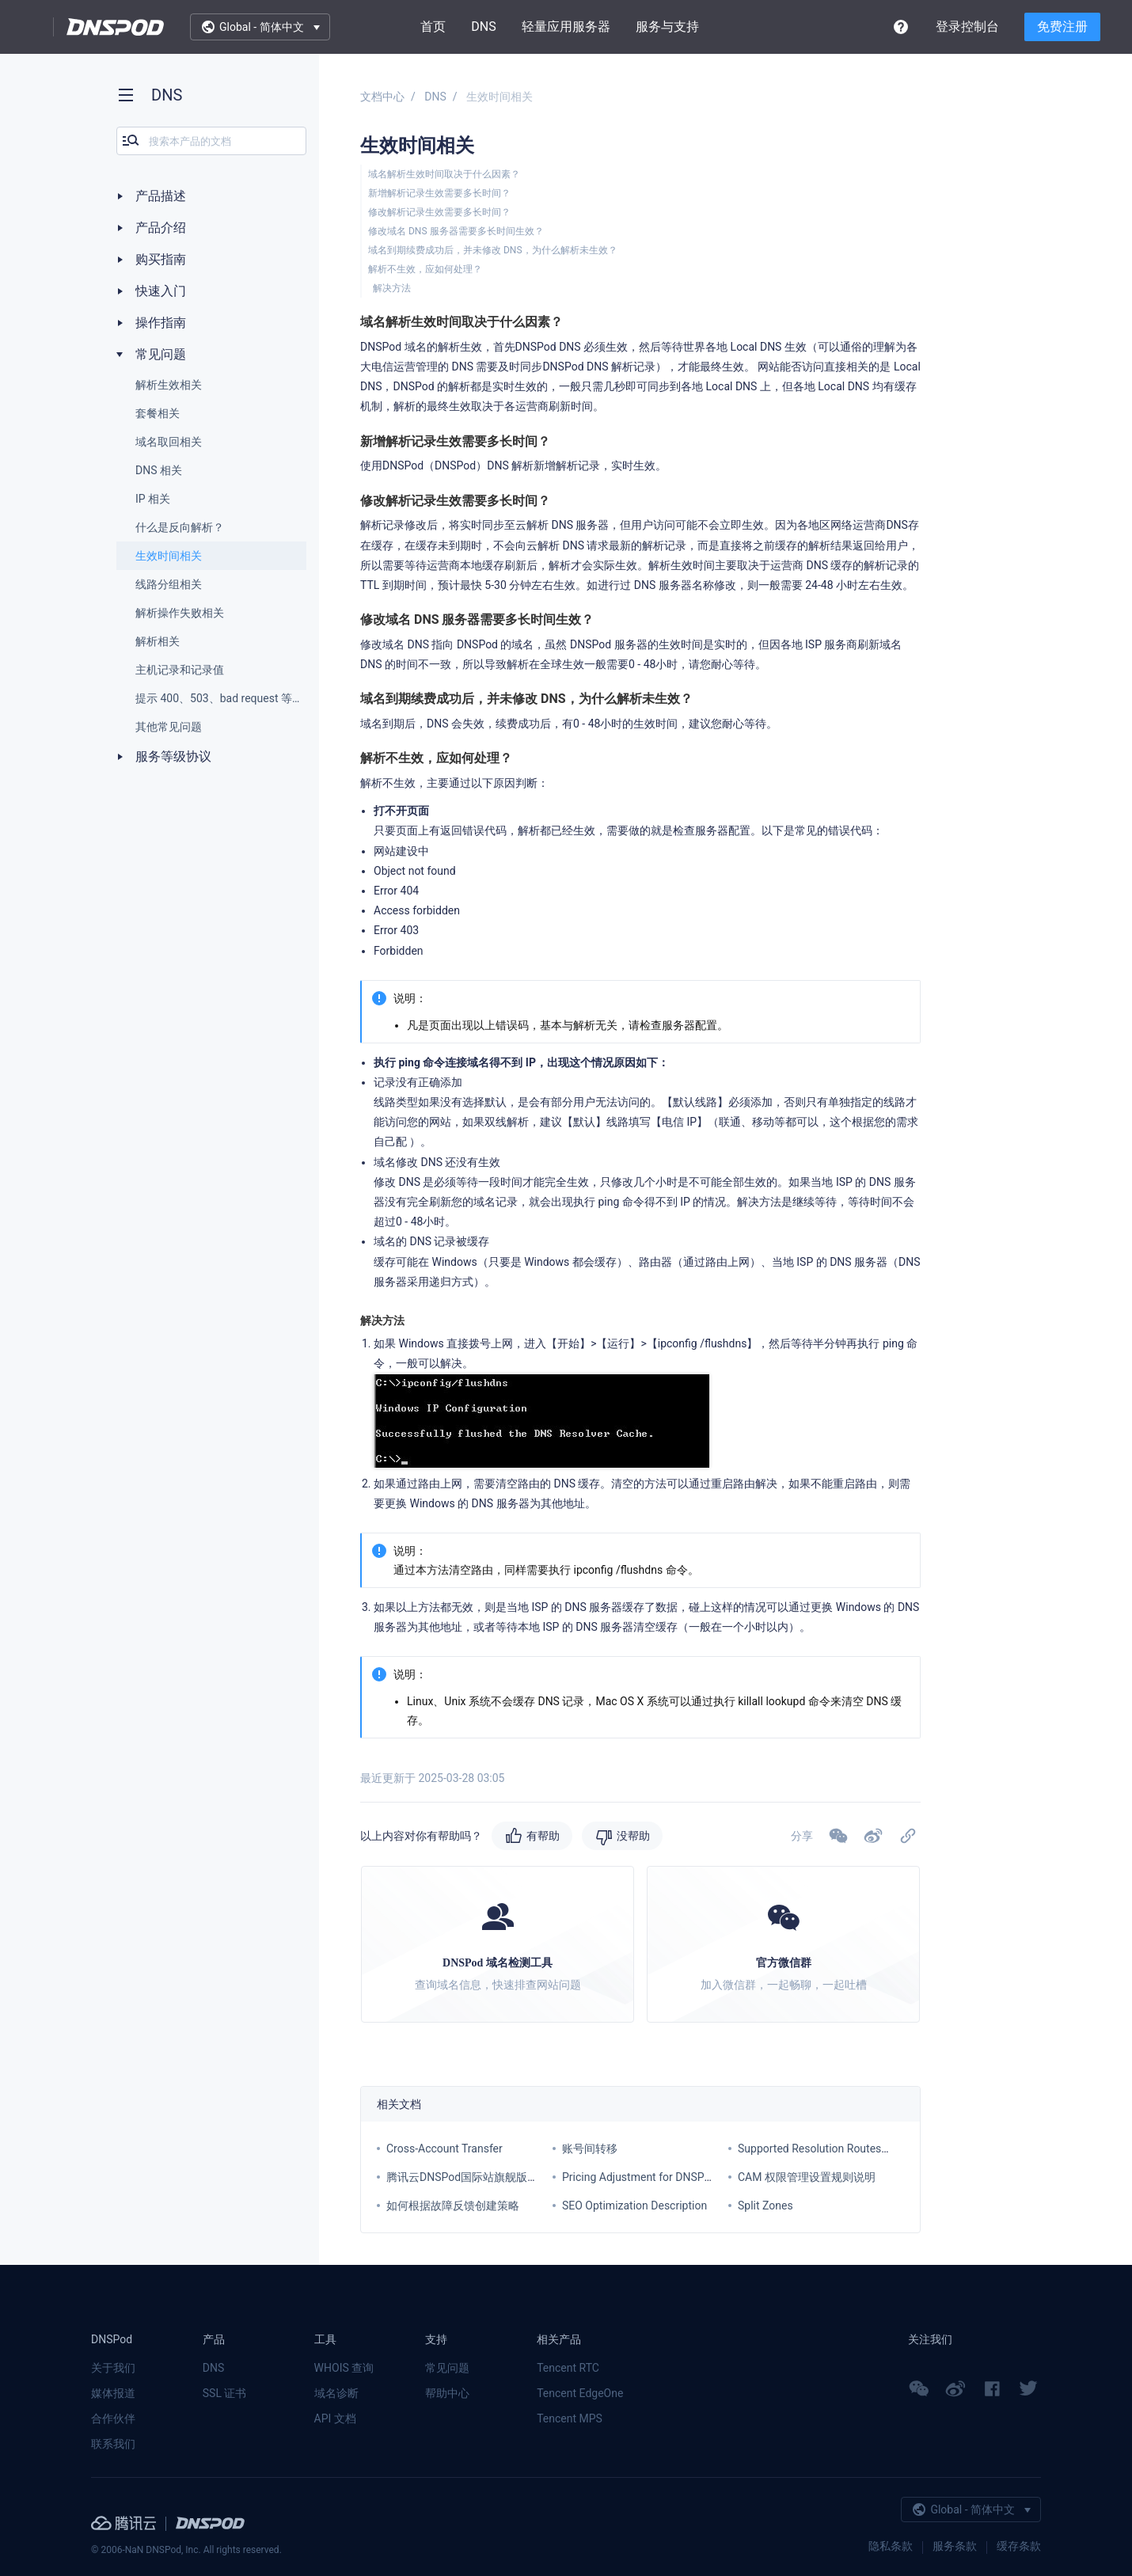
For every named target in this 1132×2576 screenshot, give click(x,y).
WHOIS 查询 (344, 2367)
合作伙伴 (113, 2418)
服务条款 (955, 2546)
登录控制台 (967, 26)
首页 (433, 26)
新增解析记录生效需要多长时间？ (439, 193)
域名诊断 (336, 2393)
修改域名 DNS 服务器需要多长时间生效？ (456, 231)
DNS (483, 26)
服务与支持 (667, 26)
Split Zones (765, 2205)
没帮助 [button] (633, 1835)
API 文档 (335, 2418)
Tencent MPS (569, 2418)
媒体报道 (113, 2393)
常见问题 (447, 2367)
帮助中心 (447, 2393)
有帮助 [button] (543, 1835)
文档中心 (382, 96)
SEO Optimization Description (634, 2205)
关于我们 (113, 2367)
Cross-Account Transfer (444, 2148)
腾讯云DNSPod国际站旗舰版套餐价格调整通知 (501, 2177)
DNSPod (115, 26)
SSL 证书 (225, 2393)
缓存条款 (1019, 2546)
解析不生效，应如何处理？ (425, 269)
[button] (873, 1835)
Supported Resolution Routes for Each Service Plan (863, 2148)
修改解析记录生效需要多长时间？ (439, 212)
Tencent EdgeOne (580, 2393)
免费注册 (1062, 26)
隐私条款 (890, 2546)
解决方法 (392, 288)
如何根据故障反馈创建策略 (452, 2205)
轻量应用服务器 (566, 26)
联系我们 (113, 2443)
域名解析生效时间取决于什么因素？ (444, 174)
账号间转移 (589, 2148)
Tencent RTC (568, 2367)
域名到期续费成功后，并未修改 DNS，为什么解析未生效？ (492, 250)
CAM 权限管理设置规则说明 (807, 2177)
